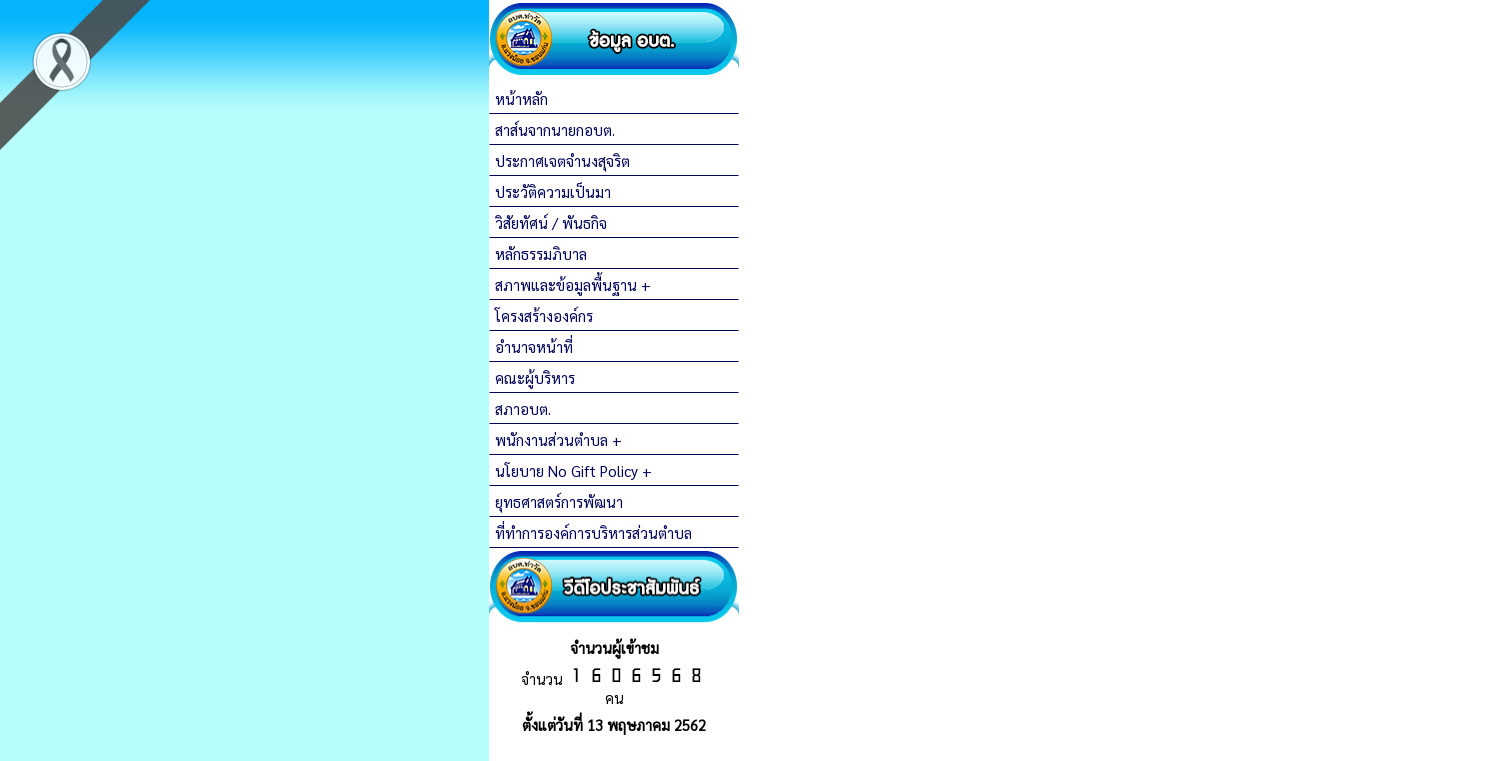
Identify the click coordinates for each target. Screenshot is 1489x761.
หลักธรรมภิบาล (541, 253)
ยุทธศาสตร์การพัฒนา (559, 501)
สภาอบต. (523, 408)
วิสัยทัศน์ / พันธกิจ (551, 222)
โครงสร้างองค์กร (544, 315)
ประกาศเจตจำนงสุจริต (562, 160)
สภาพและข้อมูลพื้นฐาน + (573, 284)
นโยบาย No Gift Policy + (573, 470)
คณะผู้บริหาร (535, 377)
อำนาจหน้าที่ (534, 346)
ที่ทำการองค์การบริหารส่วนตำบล (593, 532)
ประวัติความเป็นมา (553, 191)
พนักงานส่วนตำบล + (558, 439)
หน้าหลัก (521, 98)
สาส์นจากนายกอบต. (555, 129)
